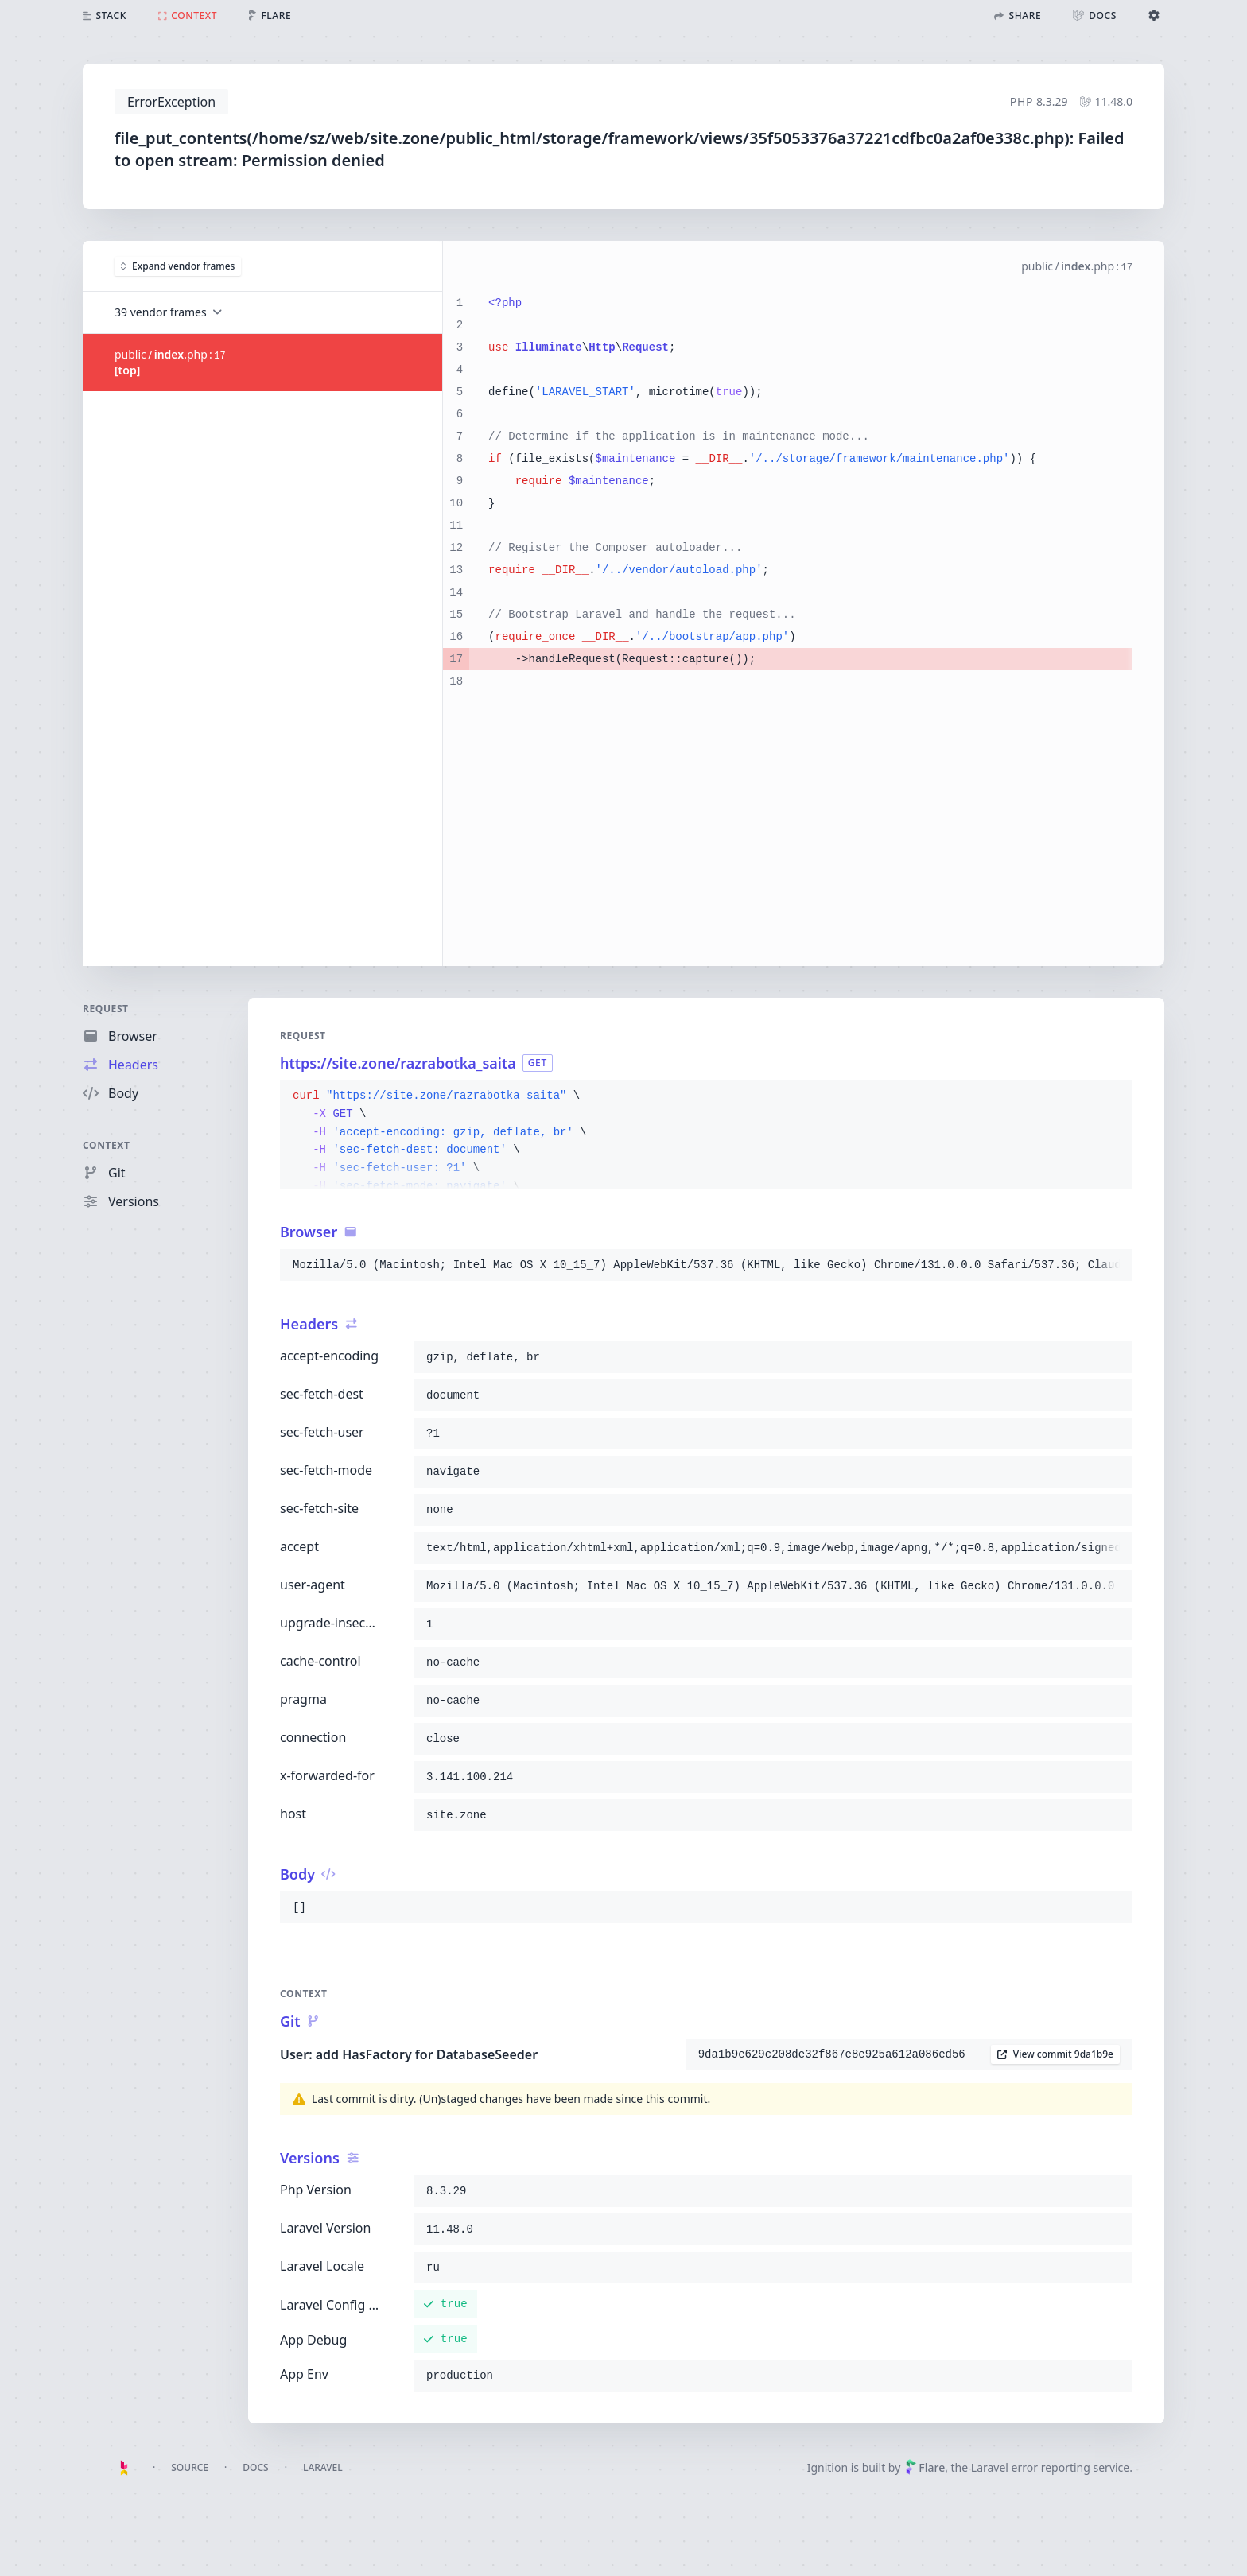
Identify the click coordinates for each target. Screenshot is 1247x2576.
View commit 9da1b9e (1055, 2054)
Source (189, 2467)
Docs (255, 2467)
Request (106, 1008)
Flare (925, 2467)
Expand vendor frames (178, 266)
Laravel (323, 2467)
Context (106, 1145)
